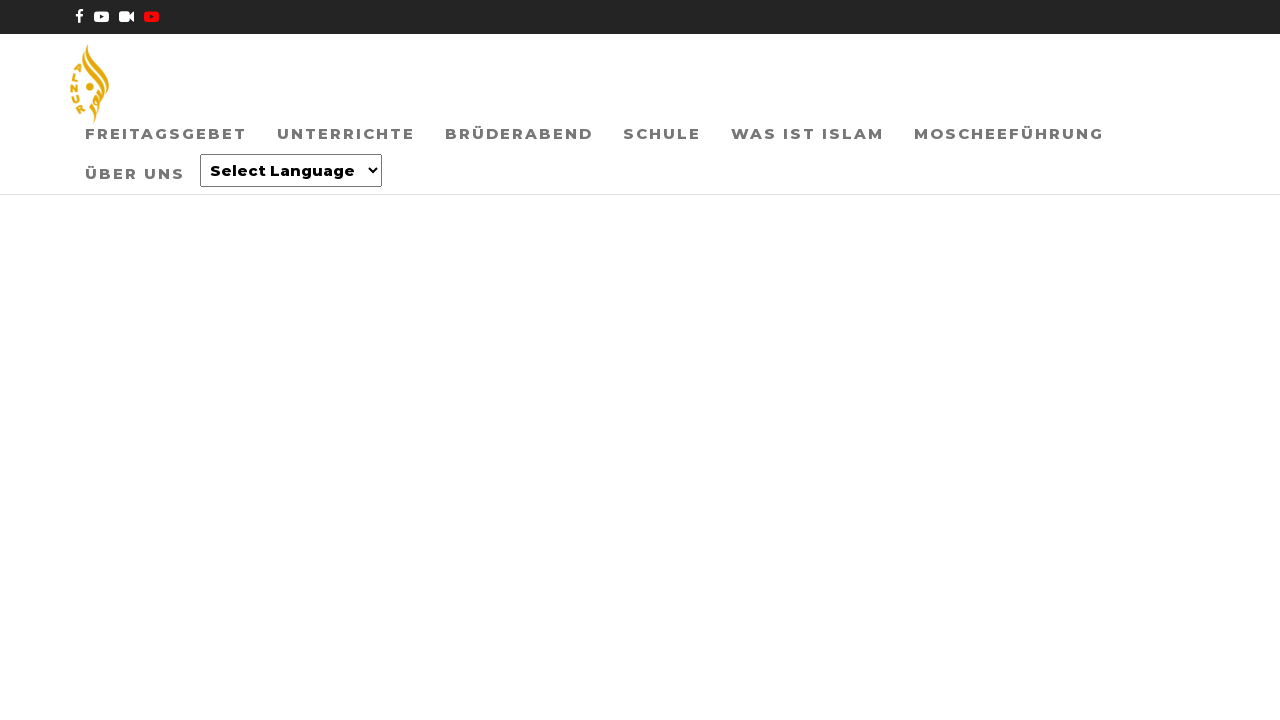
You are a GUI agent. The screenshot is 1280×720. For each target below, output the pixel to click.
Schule (627, 163)
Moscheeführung (954, 163)
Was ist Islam (762, 163)
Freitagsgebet (161, 163)
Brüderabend (494, 163)
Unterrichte (331, 163)
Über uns (1119, 163)
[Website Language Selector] (161, 230)
